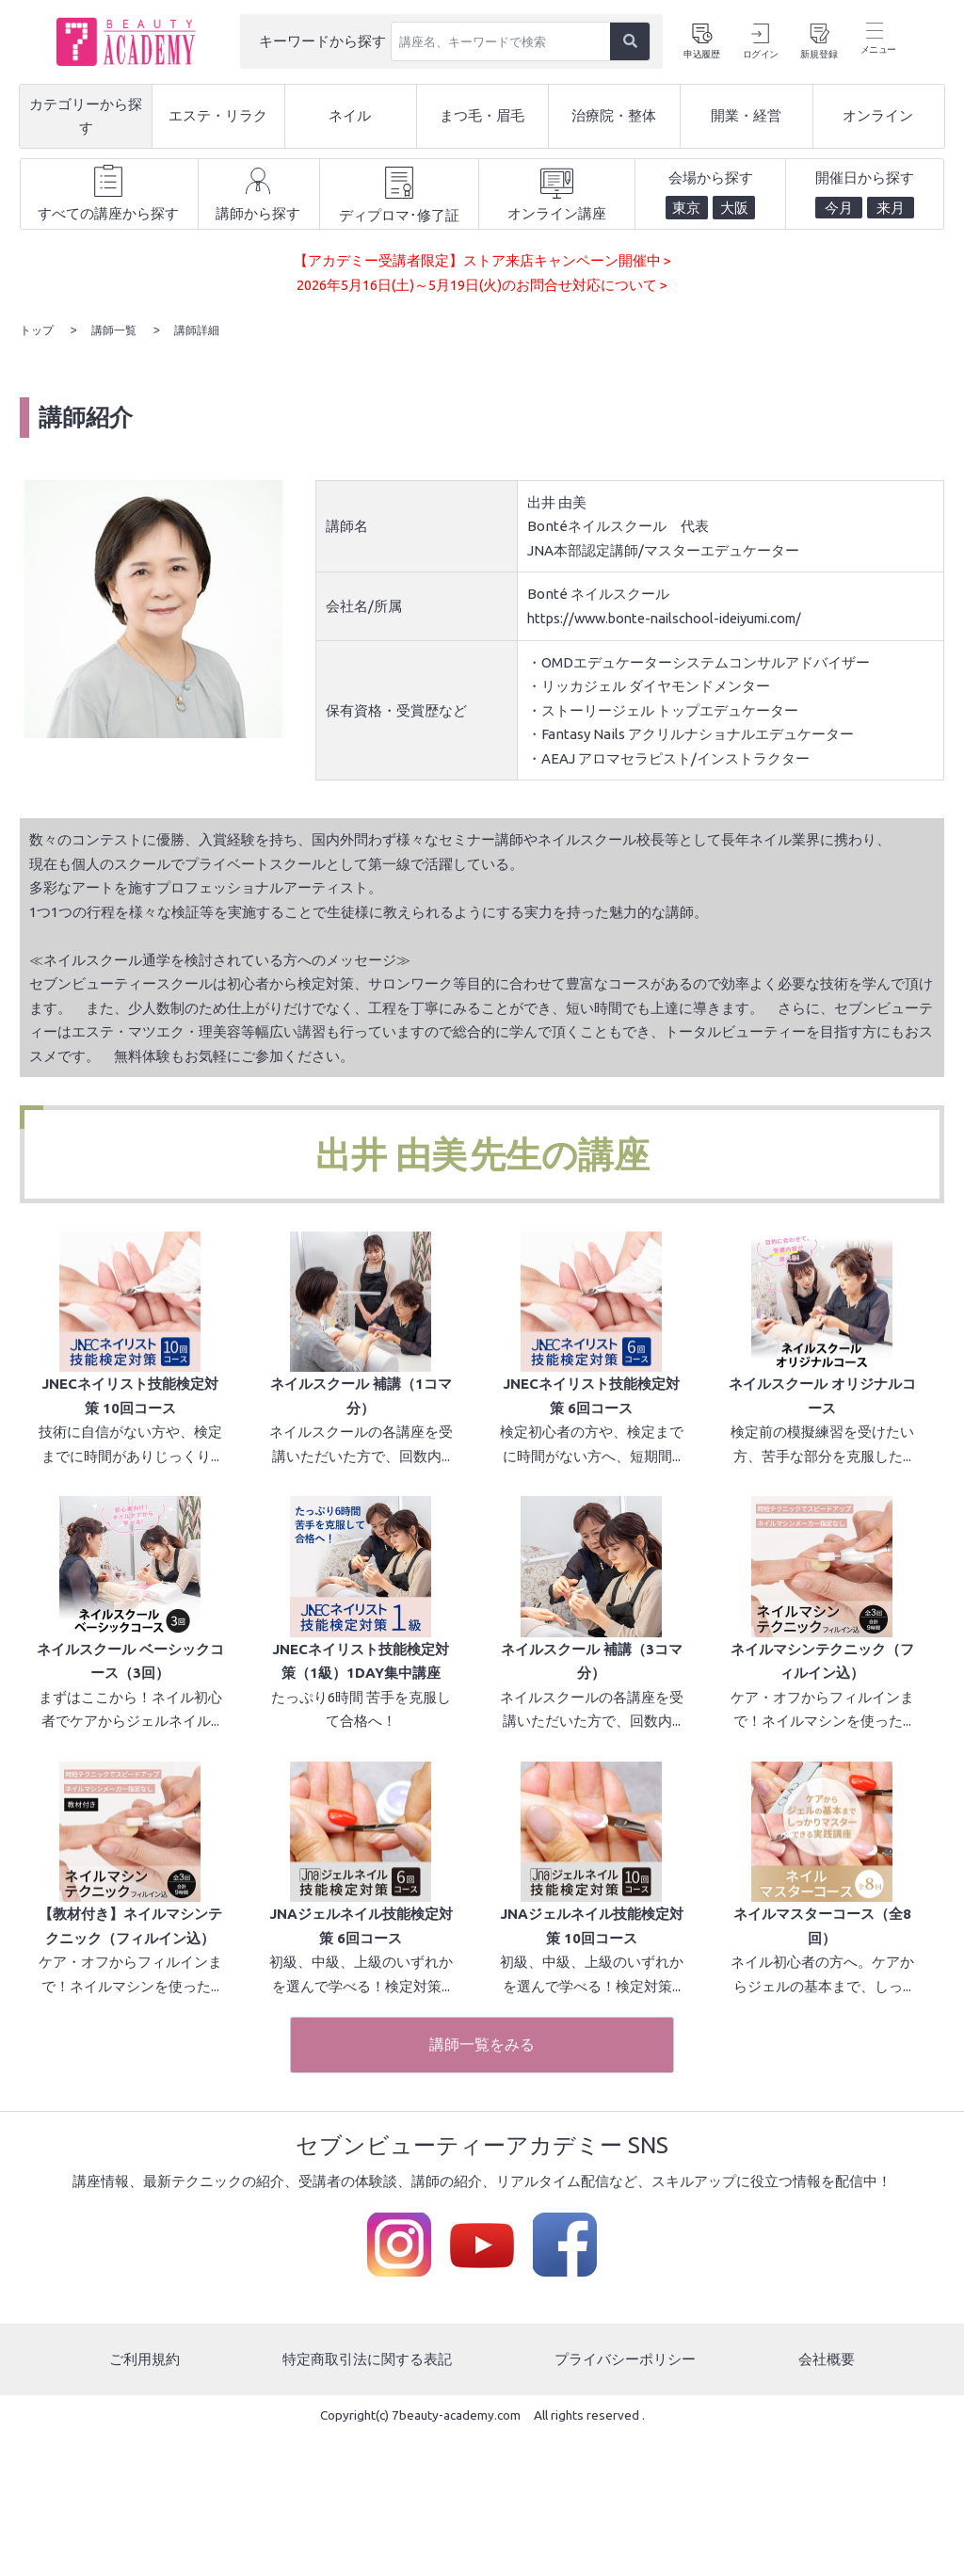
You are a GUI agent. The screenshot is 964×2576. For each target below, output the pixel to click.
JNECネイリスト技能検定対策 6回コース (591, 1442)
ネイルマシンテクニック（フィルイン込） (822, 1754)
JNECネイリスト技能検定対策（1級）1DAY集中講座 (360, 1754)
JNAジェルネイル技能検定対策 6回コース (361, 2067)
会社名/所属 (364, 604)
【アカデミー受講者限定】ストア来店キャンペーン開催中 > (482, 260)
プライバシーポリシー (625, 2499)
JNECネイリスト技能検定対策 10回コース (129, 1442)
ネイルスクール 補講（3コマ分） (592, 1754)
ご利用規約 (144, 2499)
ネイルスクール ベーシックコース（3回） (130, 1754)
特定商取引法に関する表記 (367, 2499)
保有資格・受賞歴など (396, 708)
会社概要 (826, 2499)
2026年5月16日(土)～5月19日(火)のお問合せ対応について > (482, 285)
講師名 (347, 524)
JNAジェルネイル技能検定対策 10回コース (591, 2067)
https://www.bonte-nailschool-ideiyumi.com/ (674, 616)
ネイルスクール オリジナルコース (822, 1442)
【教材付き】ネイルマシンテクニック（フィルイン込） (130, 2067)
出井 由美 (391, 1152)
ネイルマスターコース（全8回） (822, 2067)
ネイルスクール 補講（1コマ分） (361, 1442)
